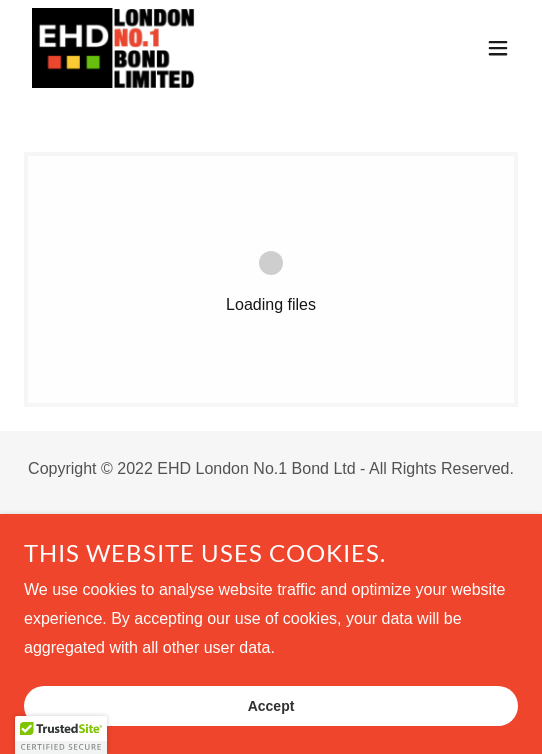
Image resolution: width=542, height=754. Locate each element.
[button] (498, 48)
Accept (271, 706)
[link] (113, 48)
